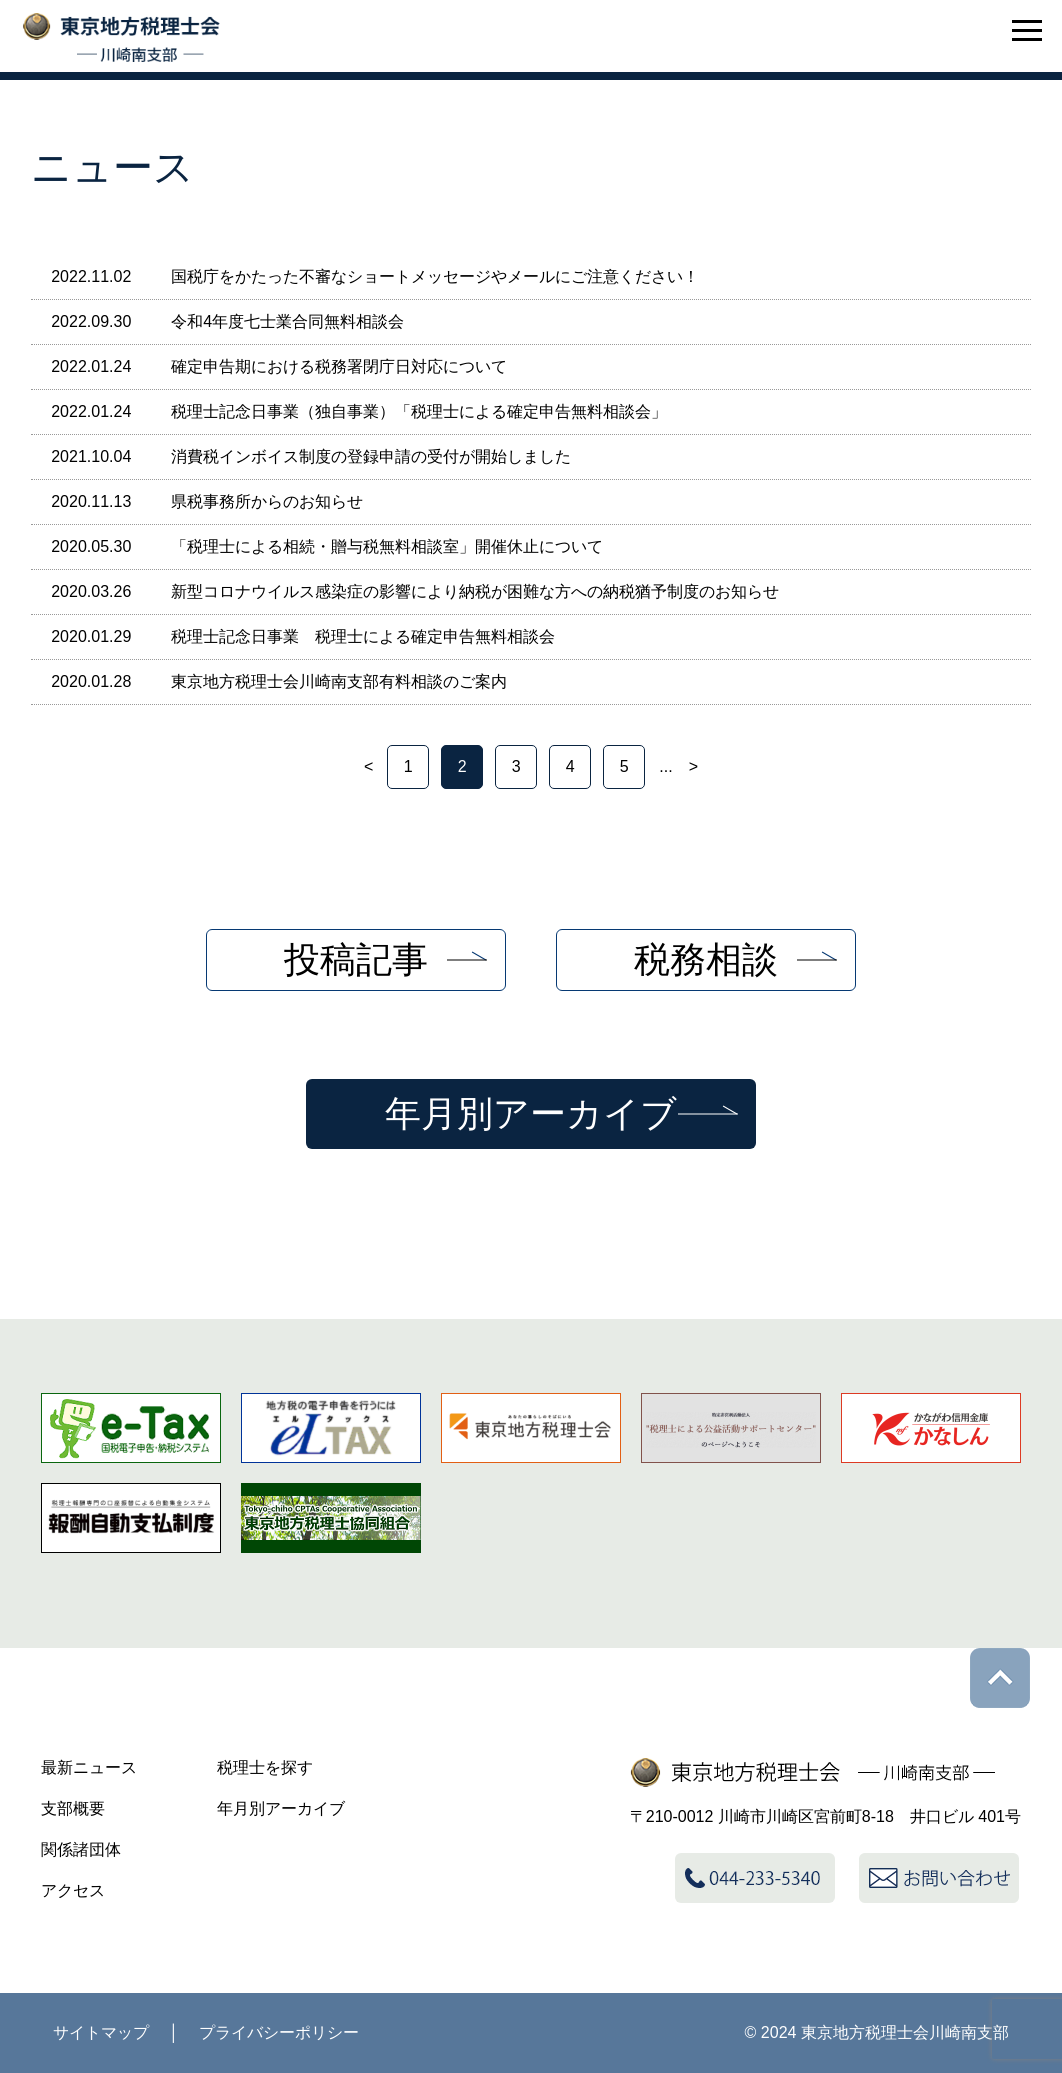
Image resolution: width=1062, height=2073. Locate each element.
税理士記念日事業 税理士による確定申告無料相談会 (363, 636)
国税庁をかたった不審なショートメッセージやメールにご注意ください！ (435, 276)
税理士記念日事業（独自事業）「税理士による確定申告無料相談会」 (419, 411)
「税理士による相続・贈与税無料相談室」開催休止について (387, 546)
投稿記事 (356, 959)
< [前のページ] (368, 766)
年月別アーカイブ (531, 1113)
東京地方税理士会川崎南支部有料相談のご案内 (339, 681)
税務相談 (706, 959)
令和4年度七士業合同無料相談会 (287, 321)
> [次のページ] (693, 766)
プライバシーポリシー (279, 2032)
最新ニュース (89, 1767)
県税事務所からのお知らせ (267, 501)
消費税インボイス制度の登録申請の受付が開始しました (371, 456)
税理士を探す (265, 1767)
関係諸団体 (81, 1849)
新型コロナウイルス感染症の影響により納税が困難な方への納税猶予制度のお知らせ (475, 591)
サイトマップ (101, 2032)
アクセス (73, 1890)
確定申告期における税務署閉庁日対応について (339, 366)
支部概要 (73, 1808)
